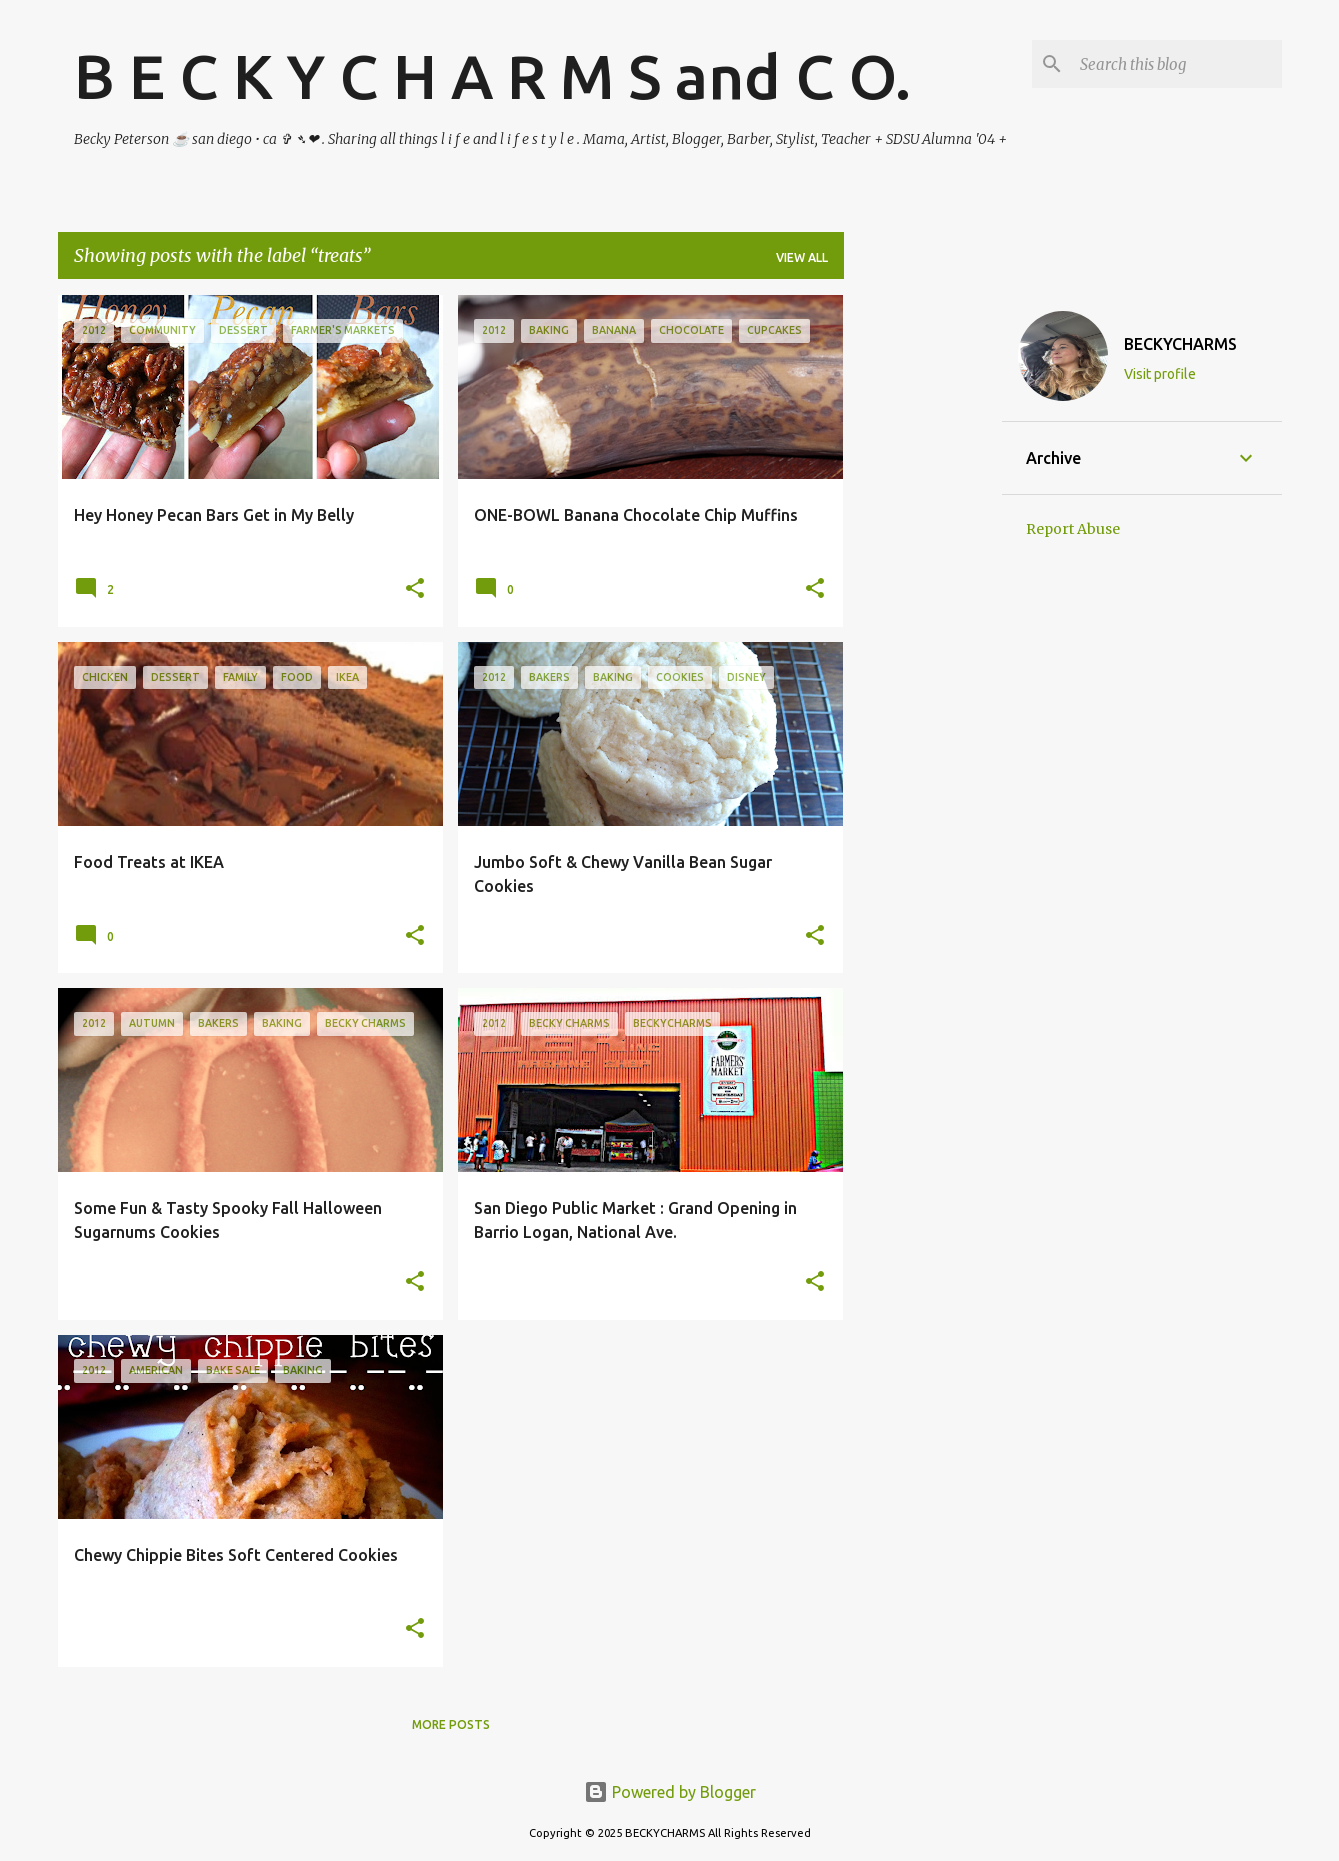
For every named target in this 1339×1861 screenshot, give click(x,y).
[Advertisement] (923, 595)
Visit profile (1160, 374)
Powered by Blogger (670, 1792)
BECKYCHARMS (1180, 344)
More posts (451, 1724)
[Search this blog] (1177, 64)
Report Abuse (1073, 529)
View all (802, 257)
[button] (415, 589)
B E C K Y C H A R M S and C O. (492, 76)
